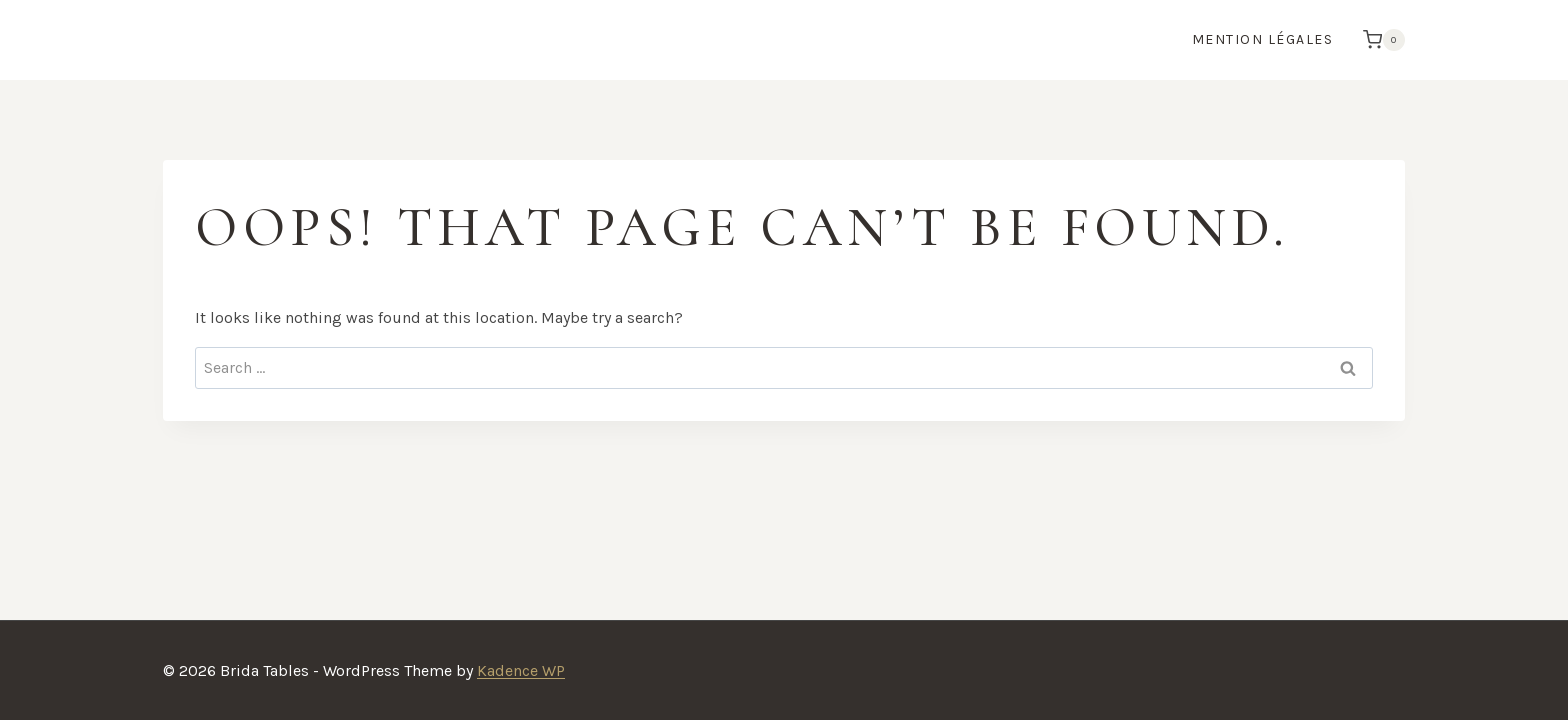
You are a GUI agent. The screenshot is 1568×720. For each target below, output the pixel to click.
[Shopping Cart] (1379, 40)
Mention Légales (1263, 39)
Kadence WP (521, 670)
